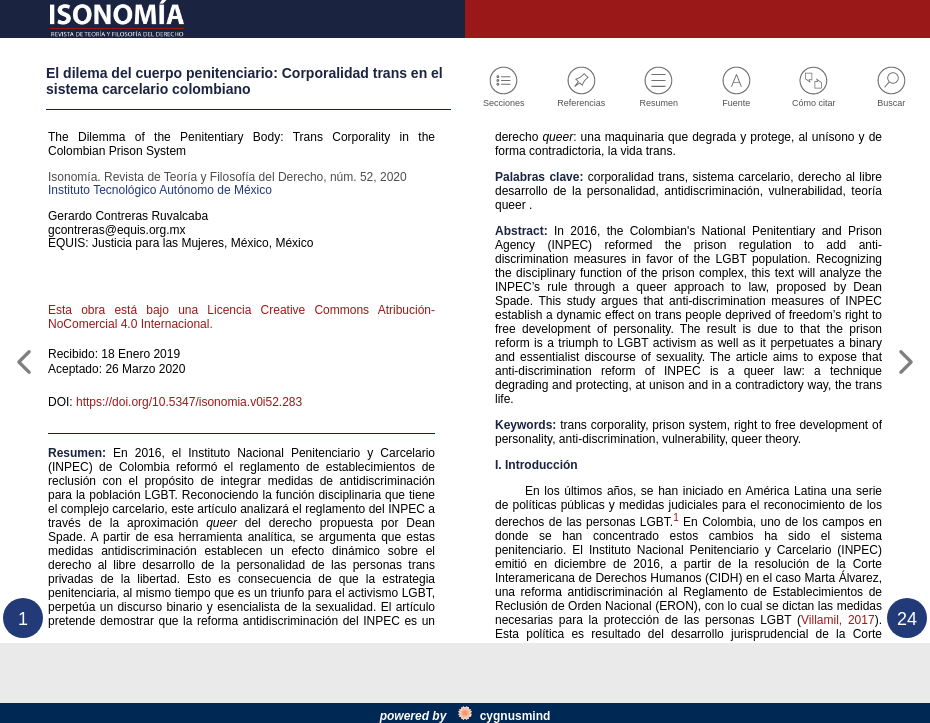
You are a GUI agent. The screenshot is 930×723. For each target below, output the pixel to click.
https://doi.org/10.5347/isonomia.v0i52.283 (213, 459)
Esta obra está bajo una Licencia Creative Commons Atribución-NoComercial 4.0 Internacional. (241, 363)
